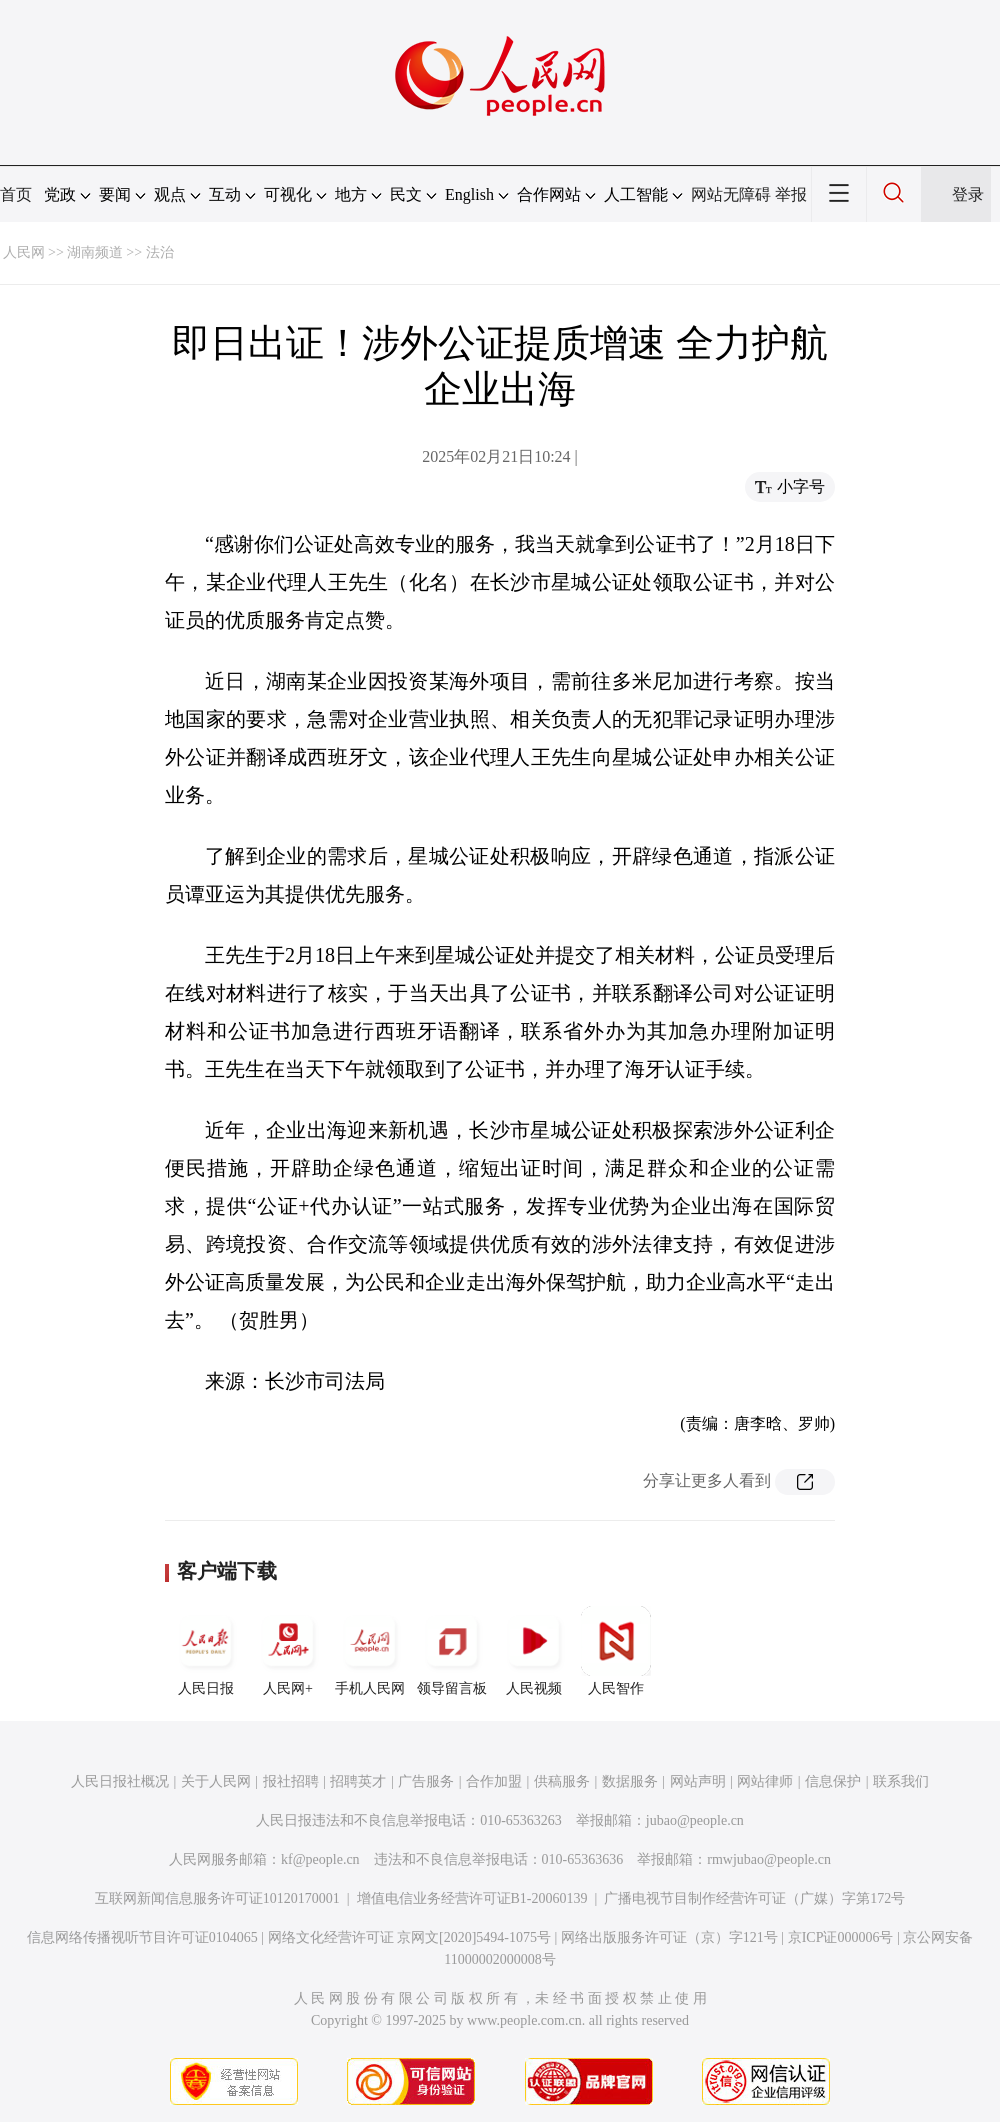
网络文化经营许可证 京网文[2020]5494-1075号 (410, 1937)
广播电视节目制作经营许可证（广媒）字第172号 (754, 1898)
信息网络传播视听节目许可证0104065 (142, 1937)
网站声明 (698, 1781)
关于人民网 (216, 1781)
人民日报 (206, 1651)
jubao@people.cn (695, 1820)
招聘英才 (358, 1781)
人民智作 (616, 1651)
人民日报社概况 (120, 1781)
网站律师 (765, 1781)
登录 (968, 194)
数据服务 (630, 1781)
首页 (16, 194)
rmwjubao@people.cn (769, 1859)
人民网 (24, 252)
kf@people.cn (320, 1859)
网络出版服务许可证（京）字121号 (669, 1937)
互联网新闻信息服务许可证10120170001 (217, 1898)
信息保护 (833, 1781)
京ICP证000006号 (841, 1937)
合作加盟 (494, 1781)
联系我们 (901, 1781)
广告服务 (426, 1781)
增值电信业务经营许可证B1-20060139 (472, 1898)
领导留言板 (452, 1651)
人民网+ (288, 1651)
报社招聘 (291, 1781)
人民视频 (534, 1651)
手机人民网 (370, 1651)
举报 (791, 194)
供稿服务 (562, 1781)
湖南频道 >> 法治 (120, 252)
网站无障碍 (731, 194)
